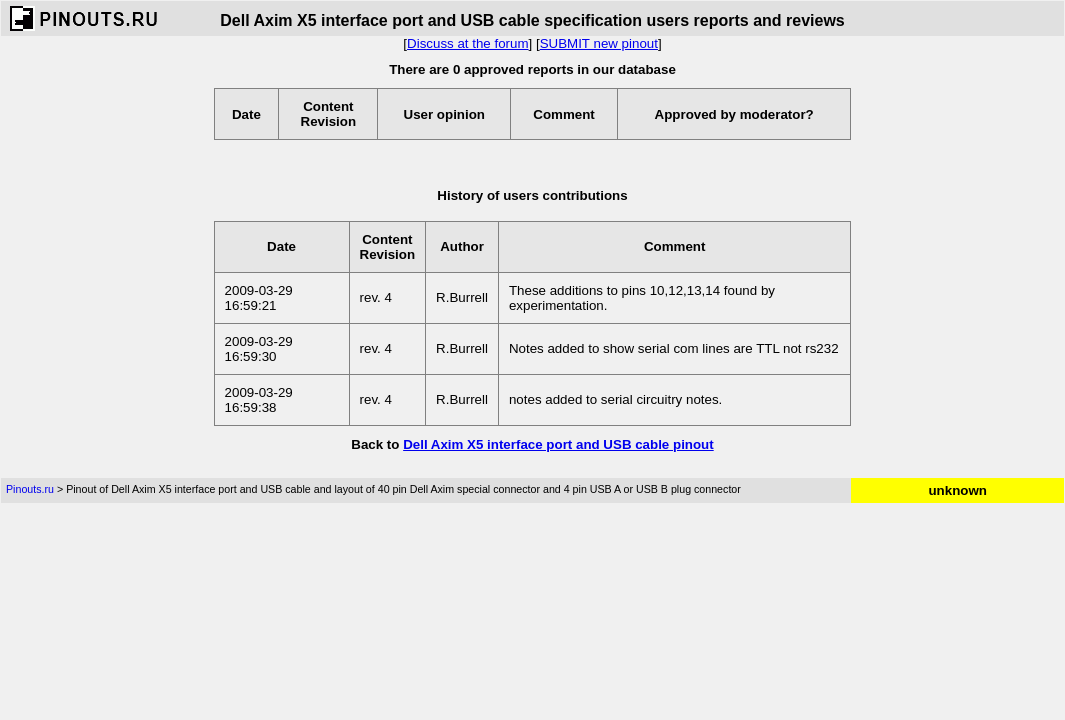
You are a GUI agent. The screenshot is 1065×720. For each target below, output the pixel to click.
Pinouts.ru (30, 489)
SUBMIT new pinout (599, 43)
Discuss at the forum (467, 43)
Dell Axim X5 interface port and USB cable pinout (558, 444)
